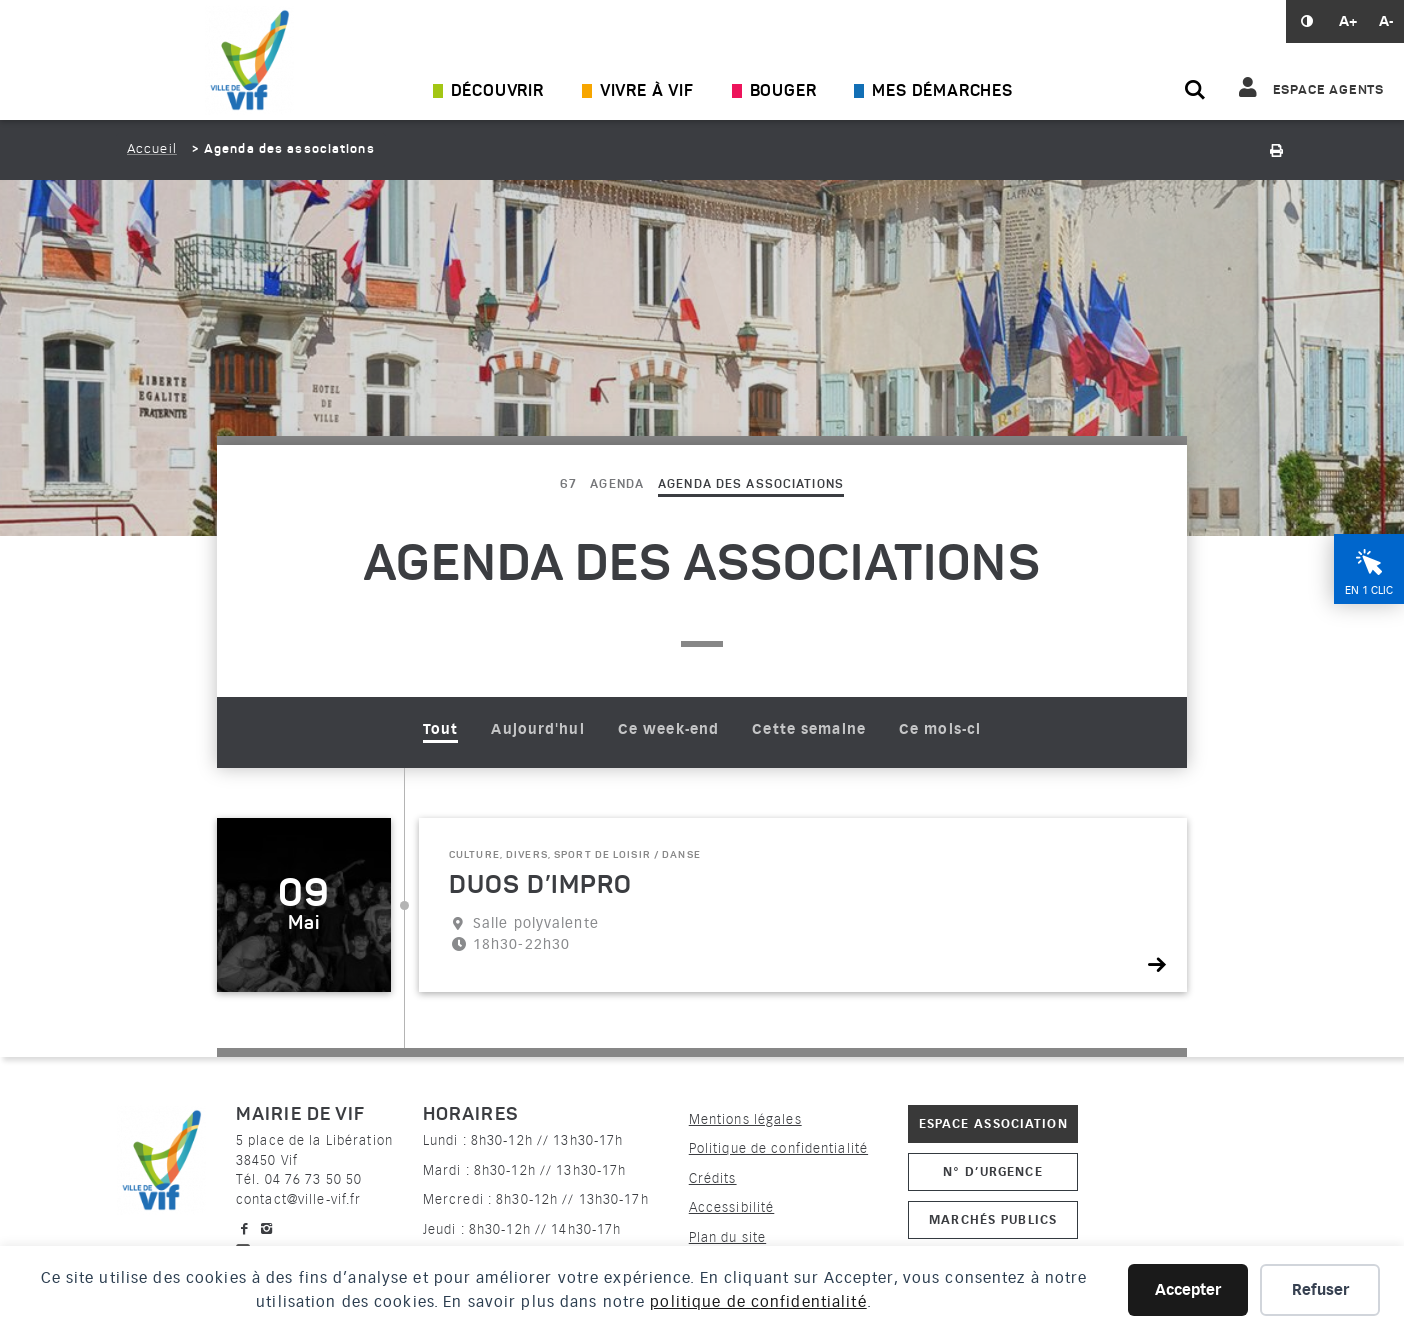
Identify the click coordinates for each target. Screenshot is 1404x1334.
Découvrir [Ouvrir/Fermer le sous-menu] (497, 92)
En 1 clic (1369, 590)
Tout (440, 729)
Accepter (1188, 1290)
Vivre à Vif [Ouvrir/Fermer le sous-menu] (647, 92)
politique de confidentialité (758, 1302)
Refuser (1320, 1290)
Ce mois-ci (940, 729)
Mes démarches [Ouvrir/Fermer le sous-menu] (942, 92)
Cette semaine (809, 729)
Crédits (713, 1178)
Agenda (617, 485)
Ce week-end (668, 729)
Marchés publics (993, 1219)
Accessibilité (732, 1207)
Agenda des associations (751, 485)
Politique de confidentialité (778, 1148)
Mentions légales (745, 1119)
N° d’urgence (992, 1171)
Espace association (993, 1123)
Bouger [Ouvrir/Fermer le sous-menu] (783, 92)
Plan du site (727, 1237)
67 (568, 485)
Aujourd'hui (537, 729)
